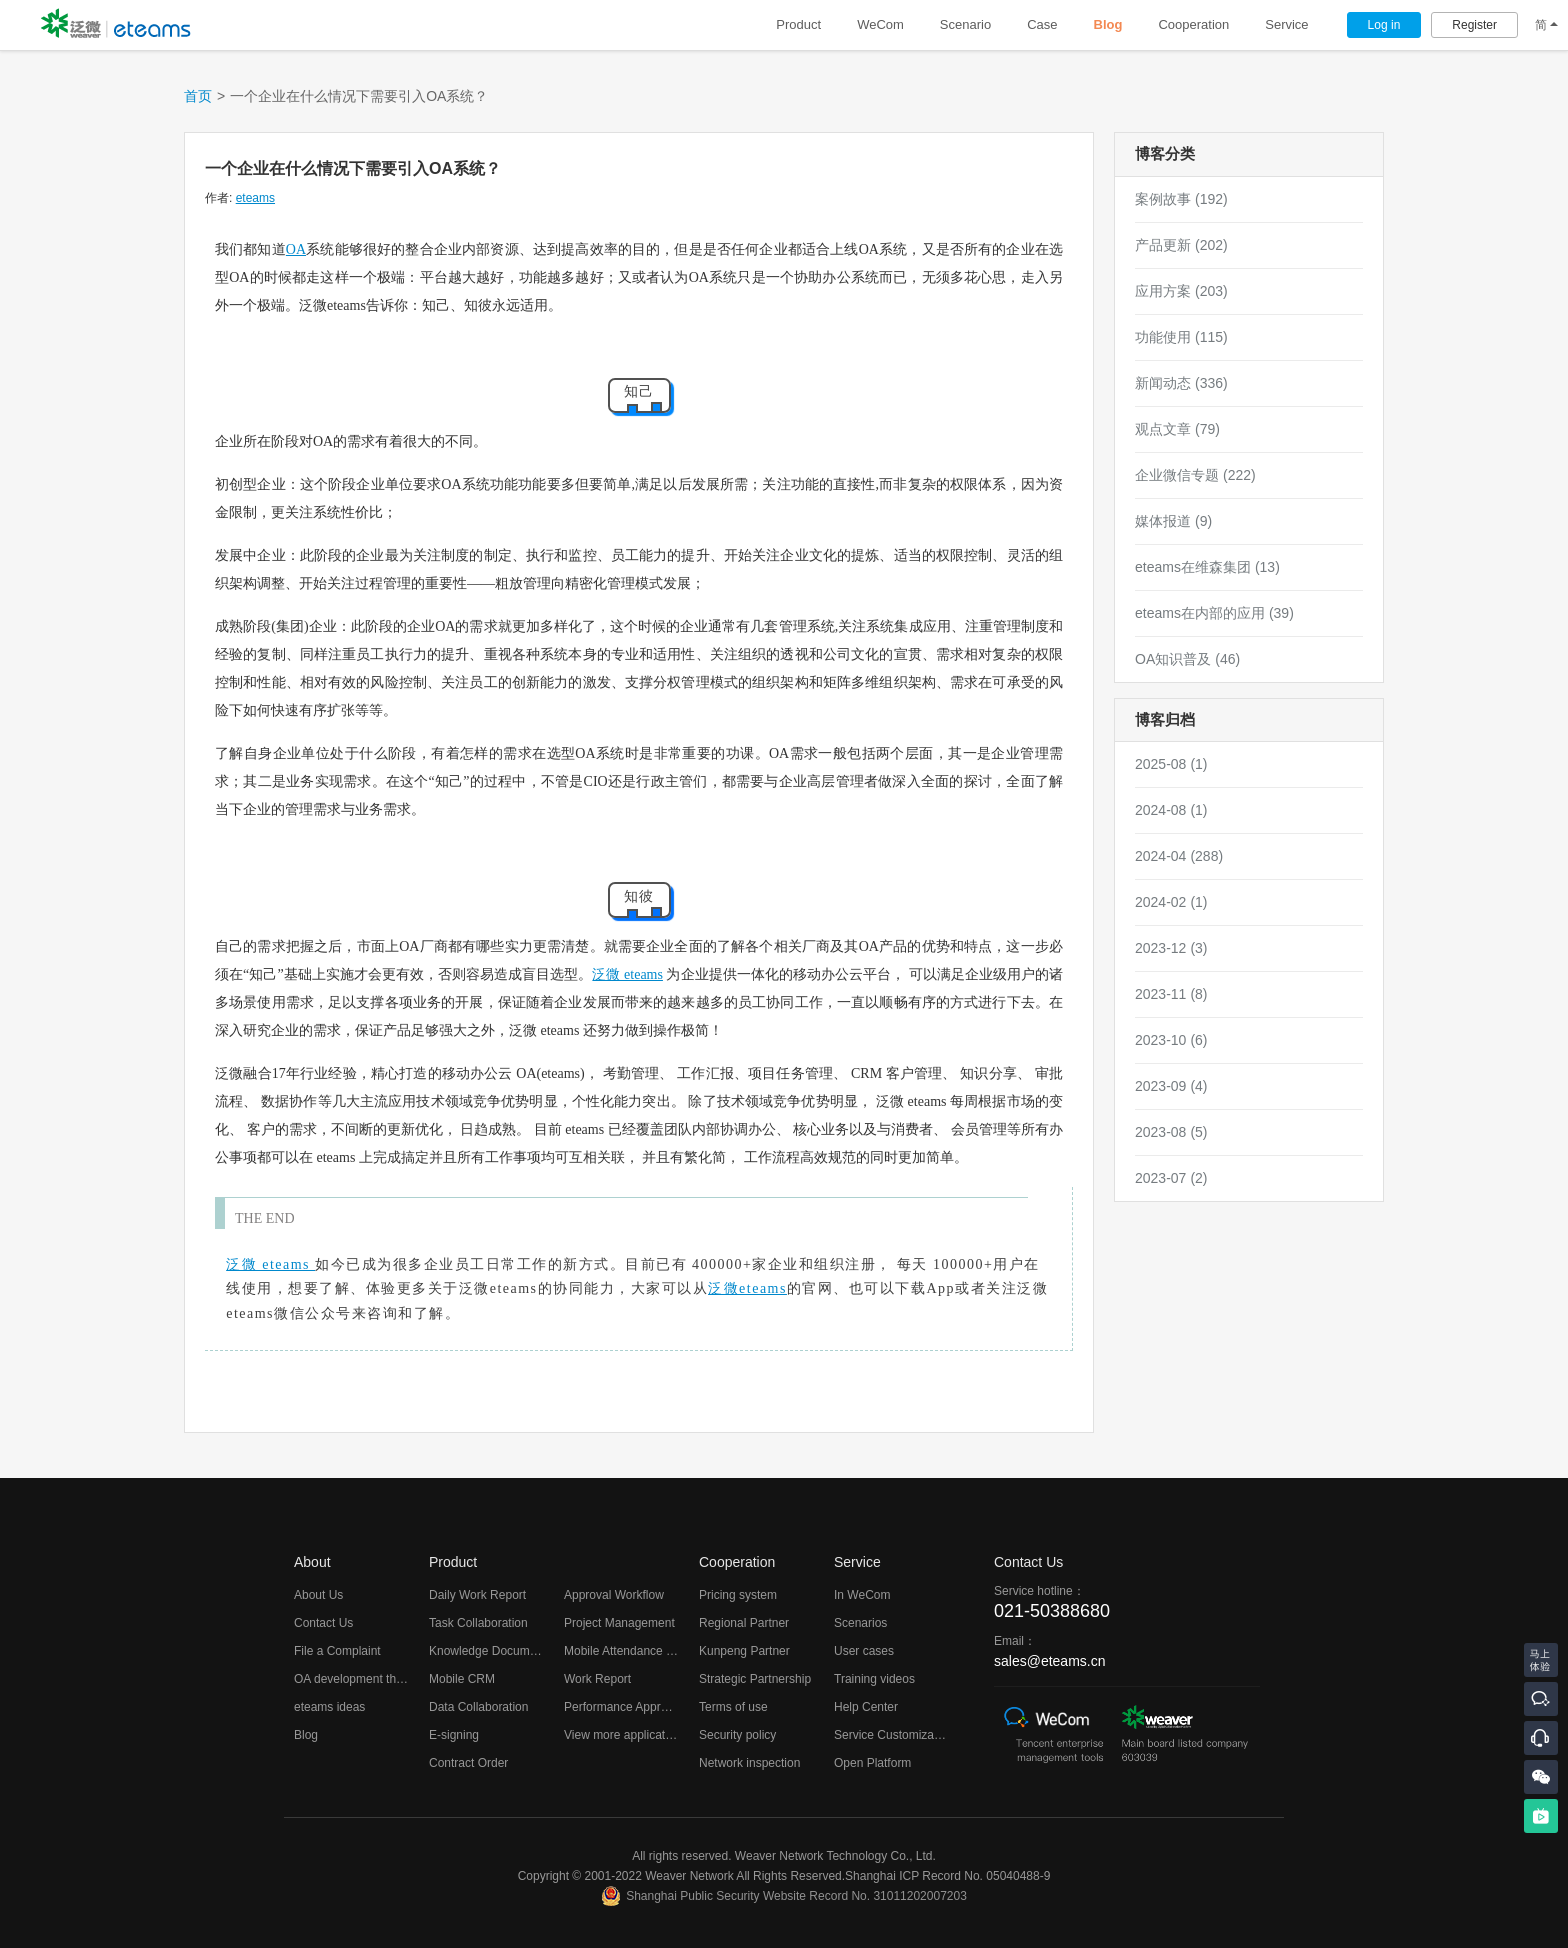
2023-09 (1171, 1086)
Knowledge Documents (490, 1651)
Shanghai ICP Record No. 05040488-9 (947, 1876)
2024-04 (1179, 856)
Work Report (597, 1679)
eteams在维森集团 (1207, 567)
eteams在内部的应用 (1214, 613)
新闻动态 (1181, 383)
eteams (255, 198)
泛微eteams (747, 1288)
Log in (1384, 25)
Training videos (874, 1679)
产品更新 (1181, 245)
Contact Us (323, 1623)
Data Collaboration (478, 1707)
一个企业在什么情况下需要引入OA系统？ (353, 168)
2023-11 (1171, 994)
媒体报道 (1173, 521)
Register (1474, 25)
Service (1286, 24)
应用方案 (1181, 291)
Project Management (619, 1623)
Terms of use (733, 1707)
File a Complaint (337, 1651)
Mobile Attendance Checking (640, 1651)
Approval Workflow (614, 1595)
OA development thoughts (363, 1679)
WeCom (880, 24)
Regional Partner (744, 1623)
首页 (198, 96)
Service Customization (893, 1735)
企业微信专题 (1195, 475)
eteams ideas (329, 1707)
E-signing (454, 1735)
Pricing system (738, 1595)
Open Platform (872, 1763)
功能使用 (1181, 337)
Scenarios (860, 1623)
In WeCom (862, 1595)
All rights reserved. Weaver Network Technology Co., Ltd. (784, 1856)
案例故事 (1181, 199)
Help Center (866, 1707)
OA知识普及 (1187, 659)
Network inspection (749, 1763)
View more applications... (630, 1735)
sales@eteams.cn (1049, 1661)
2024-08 (1171, 810)
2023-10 (1171, 1040)
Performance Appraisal (624, 1707)
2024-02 (1171, 902)
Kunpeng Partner (744, 1651)
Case (1042, 24)
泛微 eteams (627, 974)
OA (296, 249)
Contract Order (468, 1763)
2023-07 (1171, 1178)
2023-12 (1171, 948)
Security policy (737, 1735)
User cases (864, 1651)
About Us (318, 1595)
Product (798, 24)
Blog (1108, 24)
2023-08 (1171, 1132)
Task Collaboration (478, 1623)
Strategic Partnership (755, 1679)
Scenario (965, 24)
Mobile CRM (462, 1679)
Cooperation (1193, 24)
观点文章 (1177, 429)
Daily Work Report (477, 1595)
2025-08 (1171, 764)
